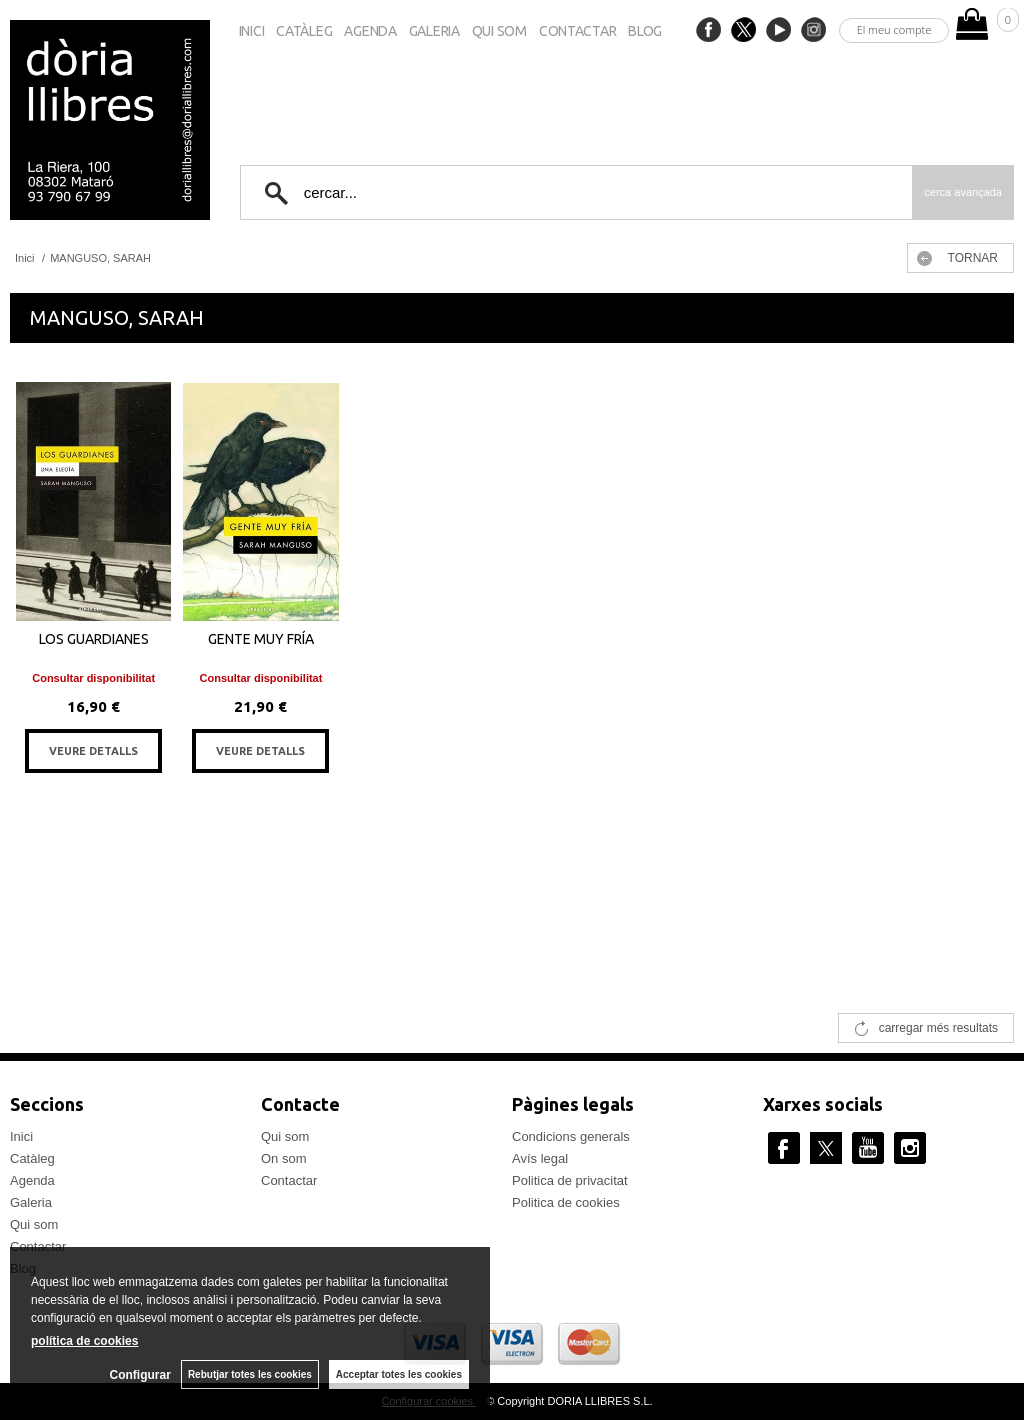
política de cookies (84, 1341)
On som (284, 1158)
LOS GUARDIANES (94, 639)
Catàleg (304, 31)
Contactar (577, 31)
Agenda (370, 31)
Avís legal (540, 1158)
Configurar (140, 1375)
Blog (645, 31)
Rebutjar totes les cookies (250, 1374)
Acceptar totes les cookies (399, 1374)
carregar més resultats (938, 1028)
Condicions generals (571, 1136)
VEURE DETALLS (93, 751)
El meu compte (894, 29)
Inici (252, 31)
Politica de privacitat (570, 1180)
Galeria (434, 31)
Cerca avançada (963, 192)
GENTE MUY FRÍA (261, 639)
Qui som (499, 31)
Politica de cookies (566, 1202)
